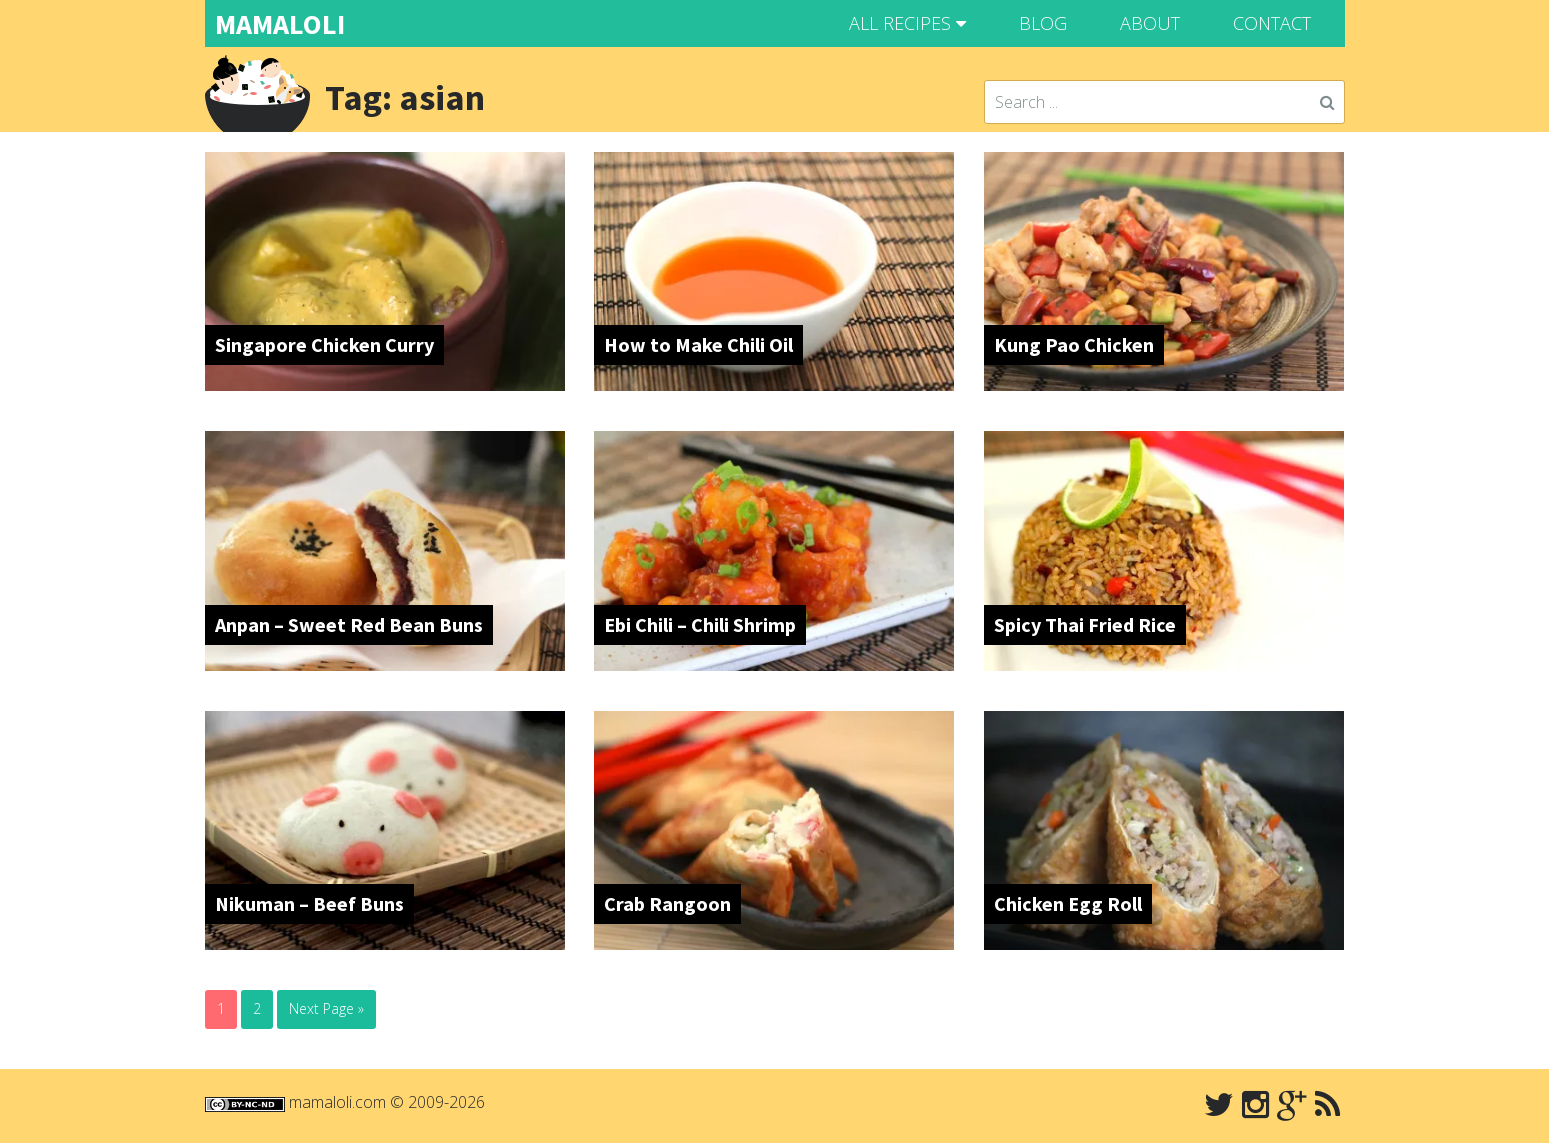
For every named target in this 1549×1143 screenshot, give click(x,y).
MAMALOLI (280, 24)
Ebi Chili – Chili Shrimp (700, 624)
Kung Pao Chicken (1074, 344)
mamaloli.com (337, 1102)
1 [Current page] (221, 1008)
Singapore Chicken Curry (324, 344)
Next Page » (326, 1008)
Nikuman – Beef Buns (309, 903)
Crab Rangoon (667, 903)
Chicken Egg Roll (1068, 903)
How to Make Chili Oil (698, 344)
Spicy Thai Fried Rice (1085, 624)
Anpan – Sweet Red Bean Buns (349, 624)
